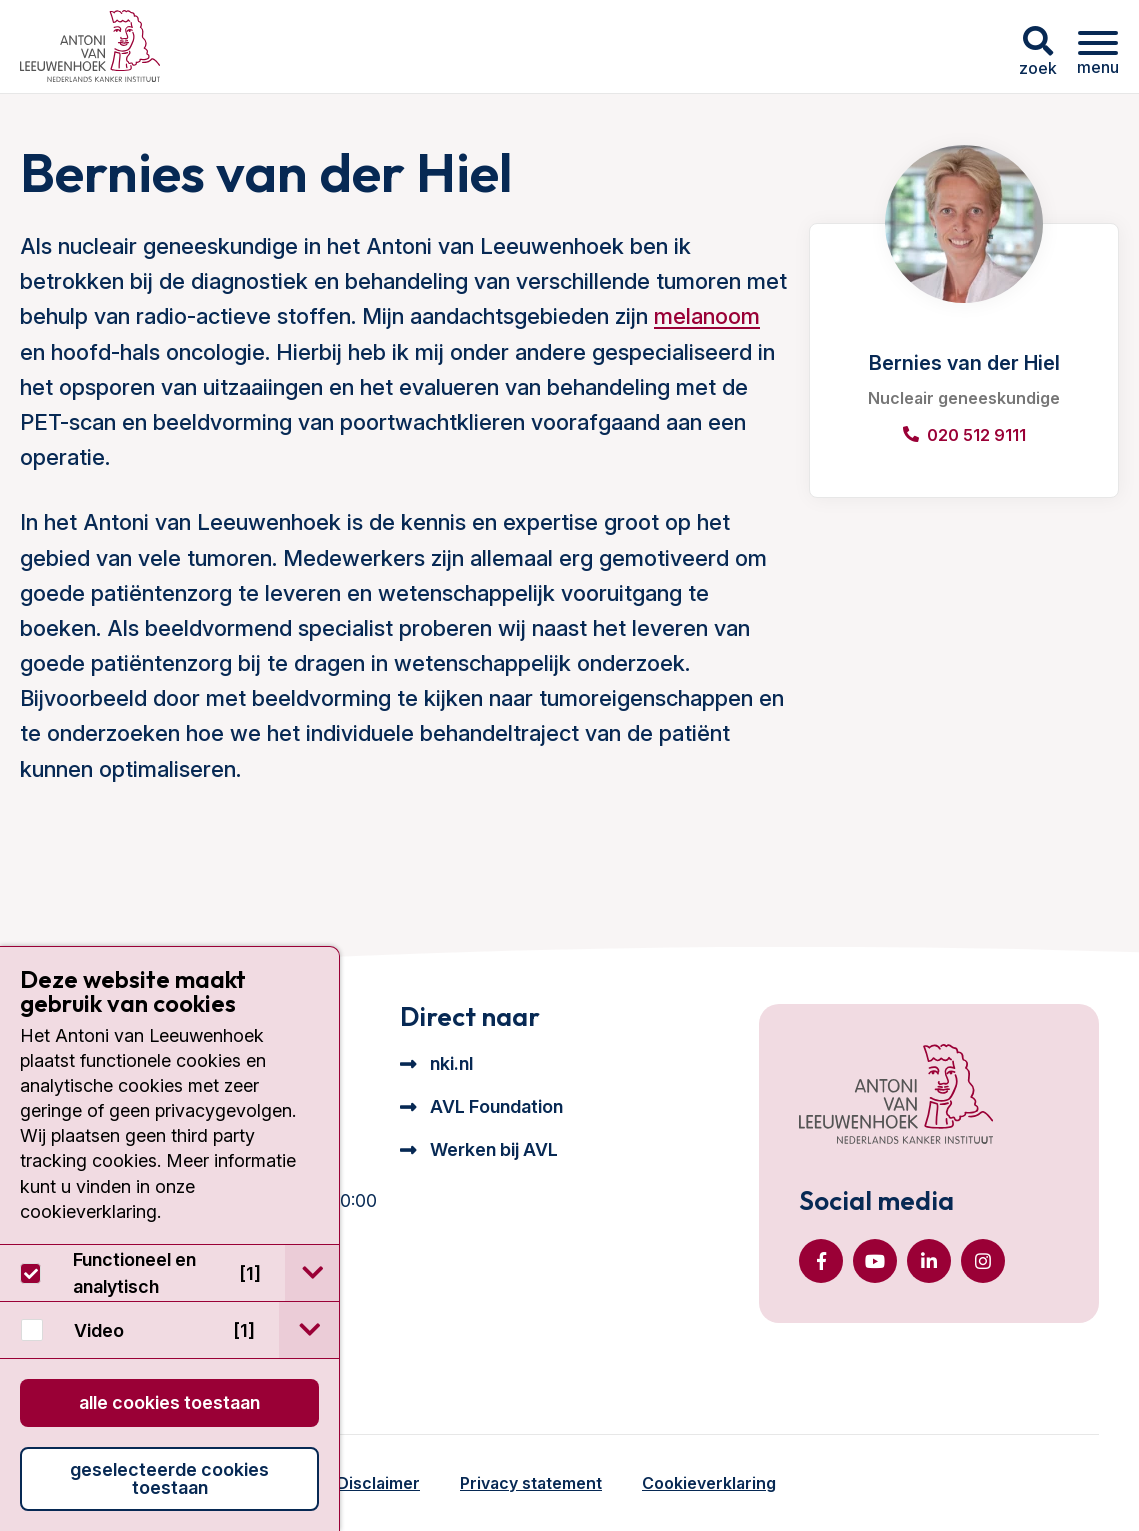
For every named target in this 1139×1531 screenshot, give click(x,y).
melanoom (707, 316)
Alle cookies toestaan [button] (169, 1402)
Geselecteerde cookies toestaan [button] (169, 1478)
